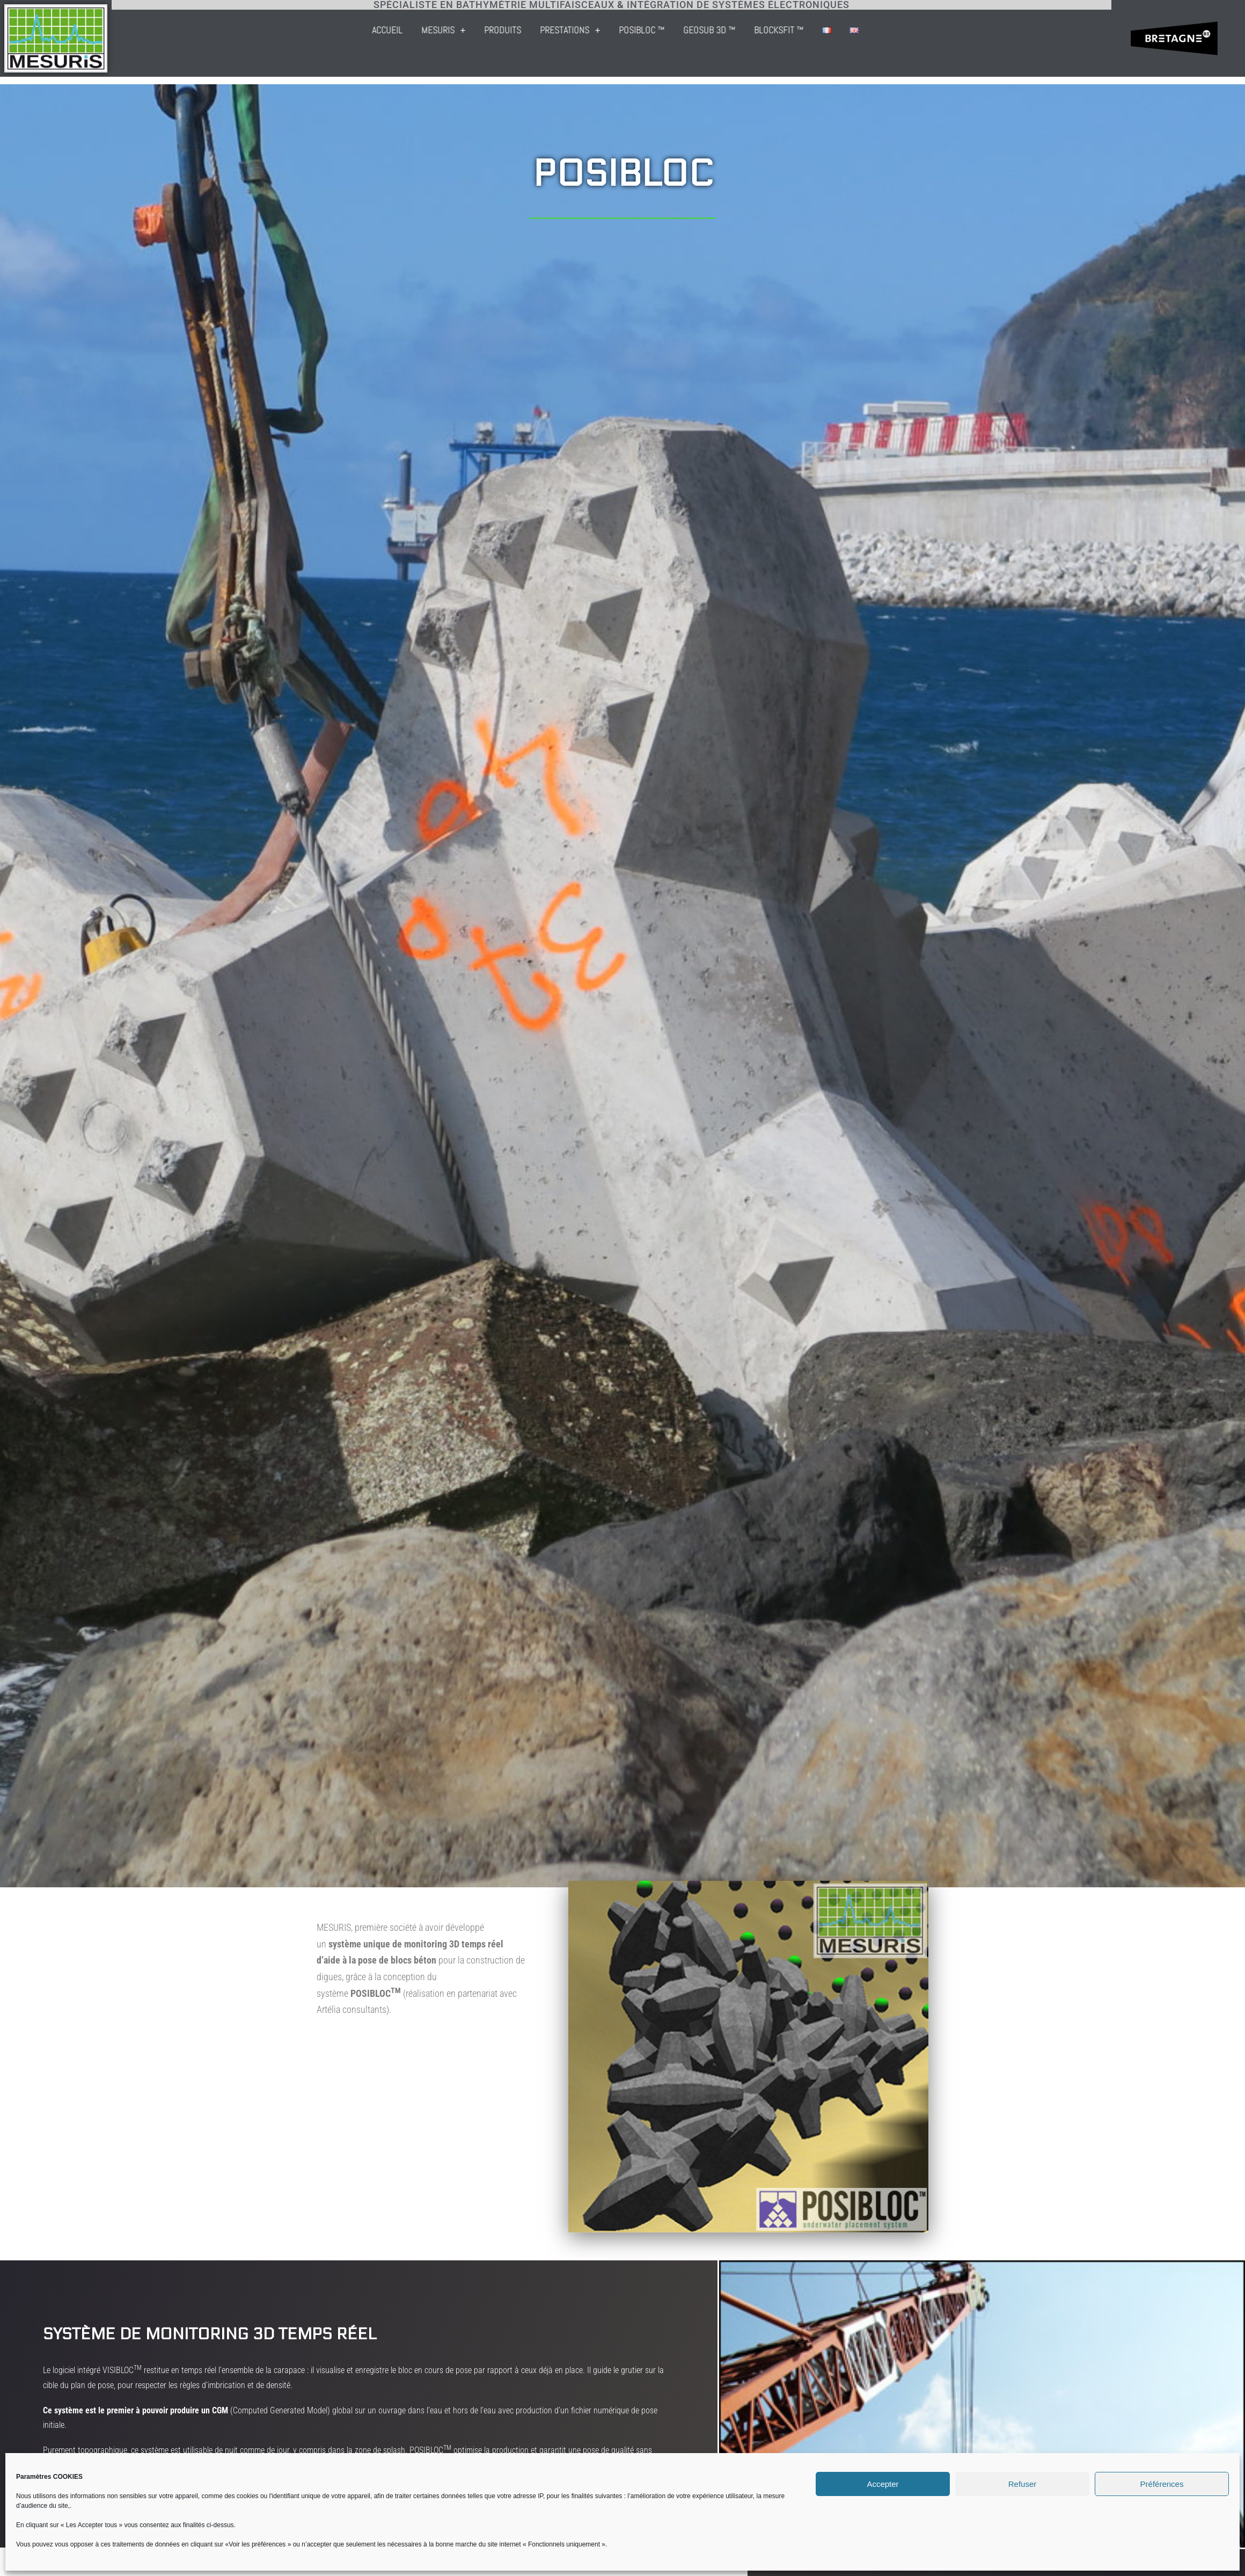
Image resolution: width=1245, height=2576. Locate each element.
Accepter (882, 2484)
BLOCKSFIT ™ (953, 30)
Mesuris (618, 30)
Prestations (745, 30)
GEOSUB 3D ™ (884, 30)
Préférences (1162, 2484)
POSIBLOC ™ (816, 30)
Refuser (1022, 2484)
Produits (677, 30)
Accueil (562, 30)
